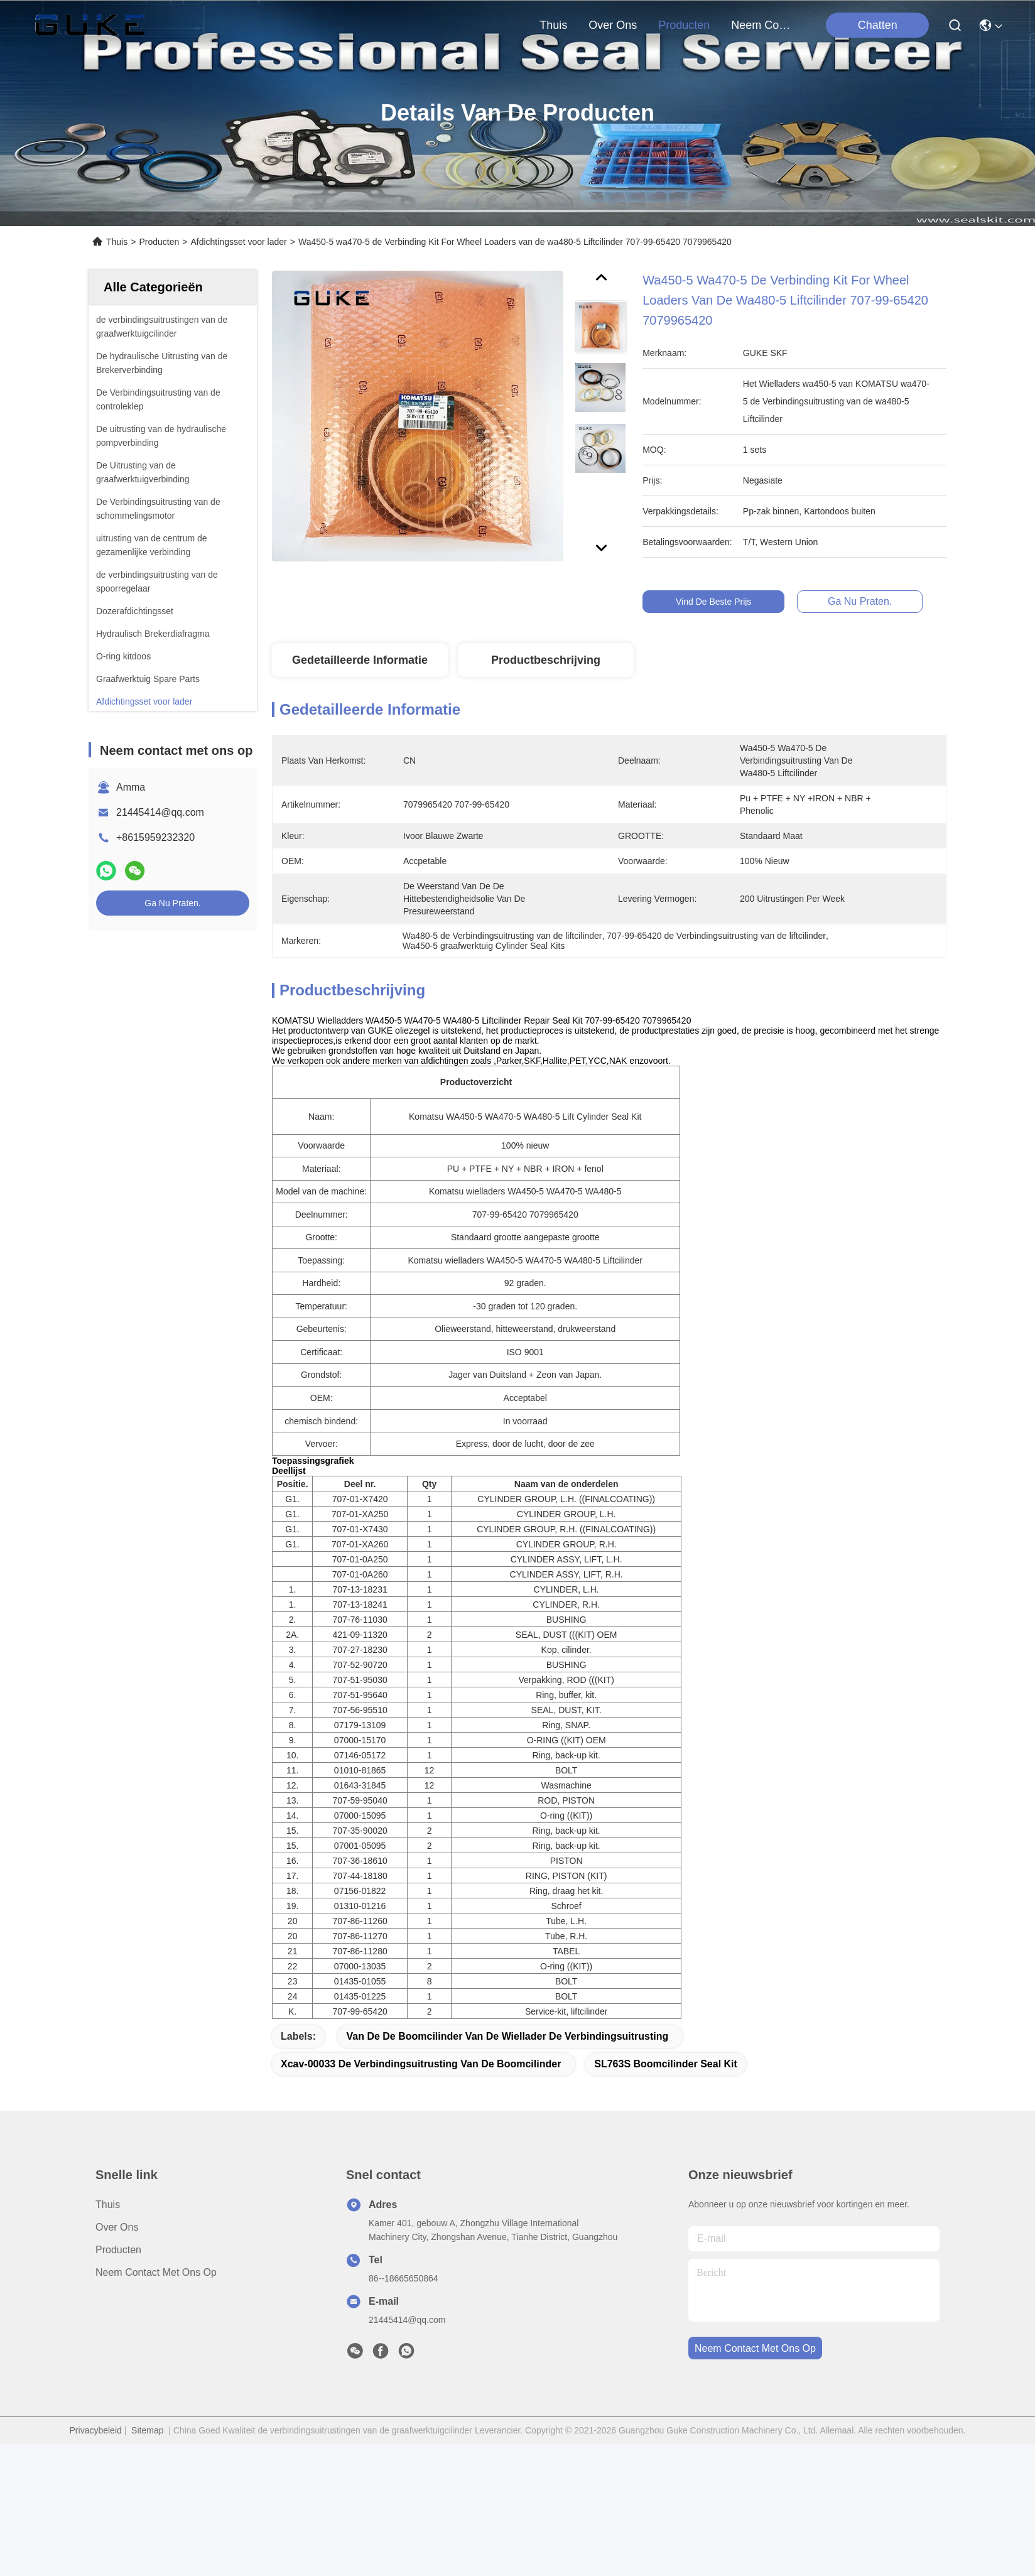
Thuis (553, 25)
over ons (612, 25)
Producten (159, 242)
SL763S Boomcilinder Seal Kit (665, 2195)
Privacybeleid (96, 2562)
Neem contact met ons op (156, 2404)
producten (684, 25)
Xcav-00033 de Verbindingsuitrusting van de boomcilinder (421, 2195)
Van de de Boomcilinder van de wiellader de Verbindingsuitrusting (507, 2168)
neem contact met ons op (761, 25)
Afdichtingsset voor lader (238, 242)
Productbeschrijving (545, 660)
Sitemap (147, 2562)
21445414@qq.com (160, 812)
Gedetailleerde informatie (360, 660)
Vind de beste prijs (723, 601)
